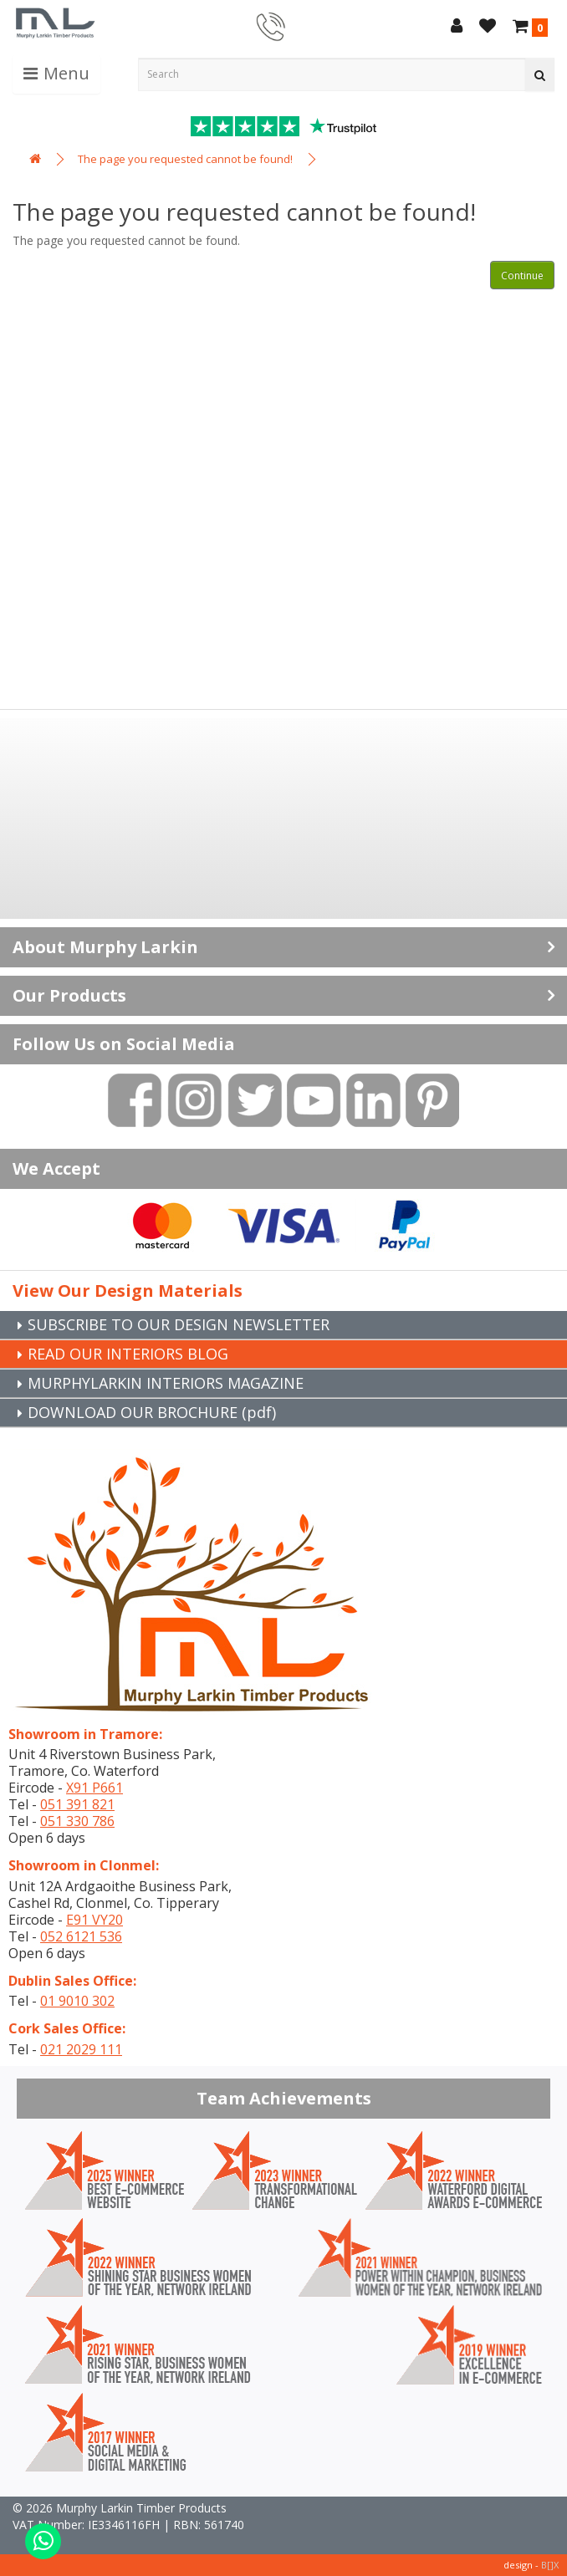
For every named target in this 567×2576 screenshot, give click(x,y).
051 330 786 (77, 1821)
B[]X (550, 2564)
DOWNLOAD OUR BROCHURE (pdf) (152, 1412)
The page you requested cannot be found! (185, 158)
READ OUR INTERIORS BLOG (128, 1354)
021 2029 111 (81, 2049)
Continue (522, 275)
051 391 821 (77, 1804)
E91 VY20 (94, 1919)
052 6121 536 (81, 1936)
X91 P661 (94, 1787)
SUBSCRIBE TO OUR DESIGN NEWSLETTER (178, 1324)
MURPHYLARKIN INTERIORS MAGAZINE (166, 1383)
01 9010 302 (77, 2001)
